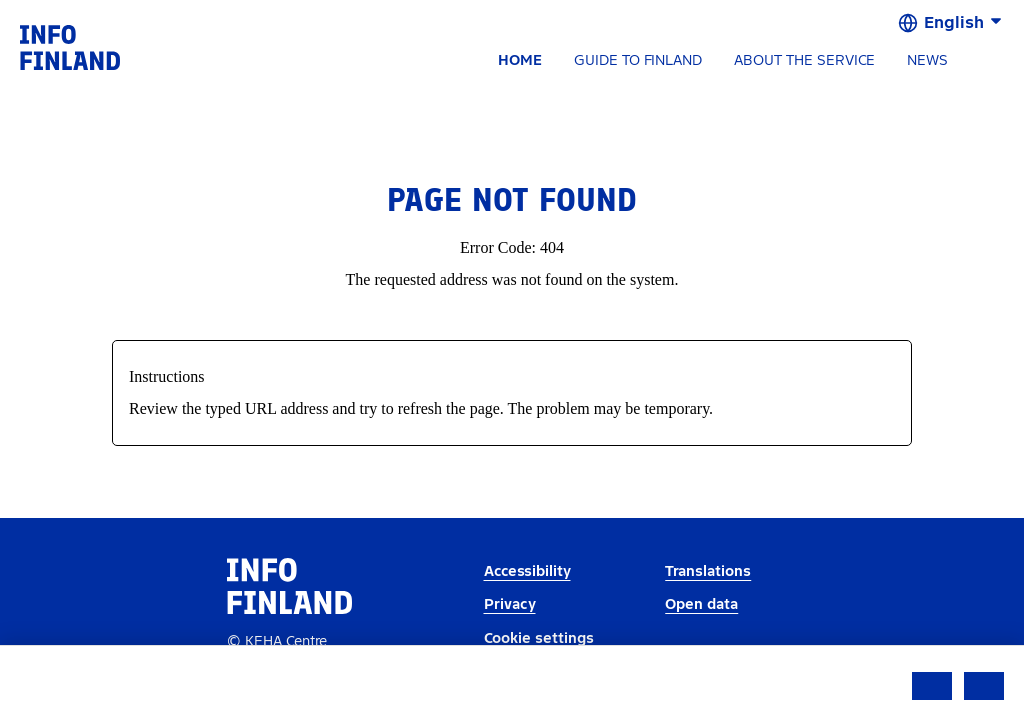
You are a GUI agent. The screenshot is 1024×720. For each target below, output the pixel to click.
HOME (520, 60)
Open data (701, 604)
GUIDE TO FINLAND (638, 60)
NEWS (927, 60)
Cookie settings (539, 638)
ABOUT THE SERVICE (804, 60)
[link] (70, 46)
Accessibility (527, 571)
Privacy (510, 604)
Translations (708, 571)
